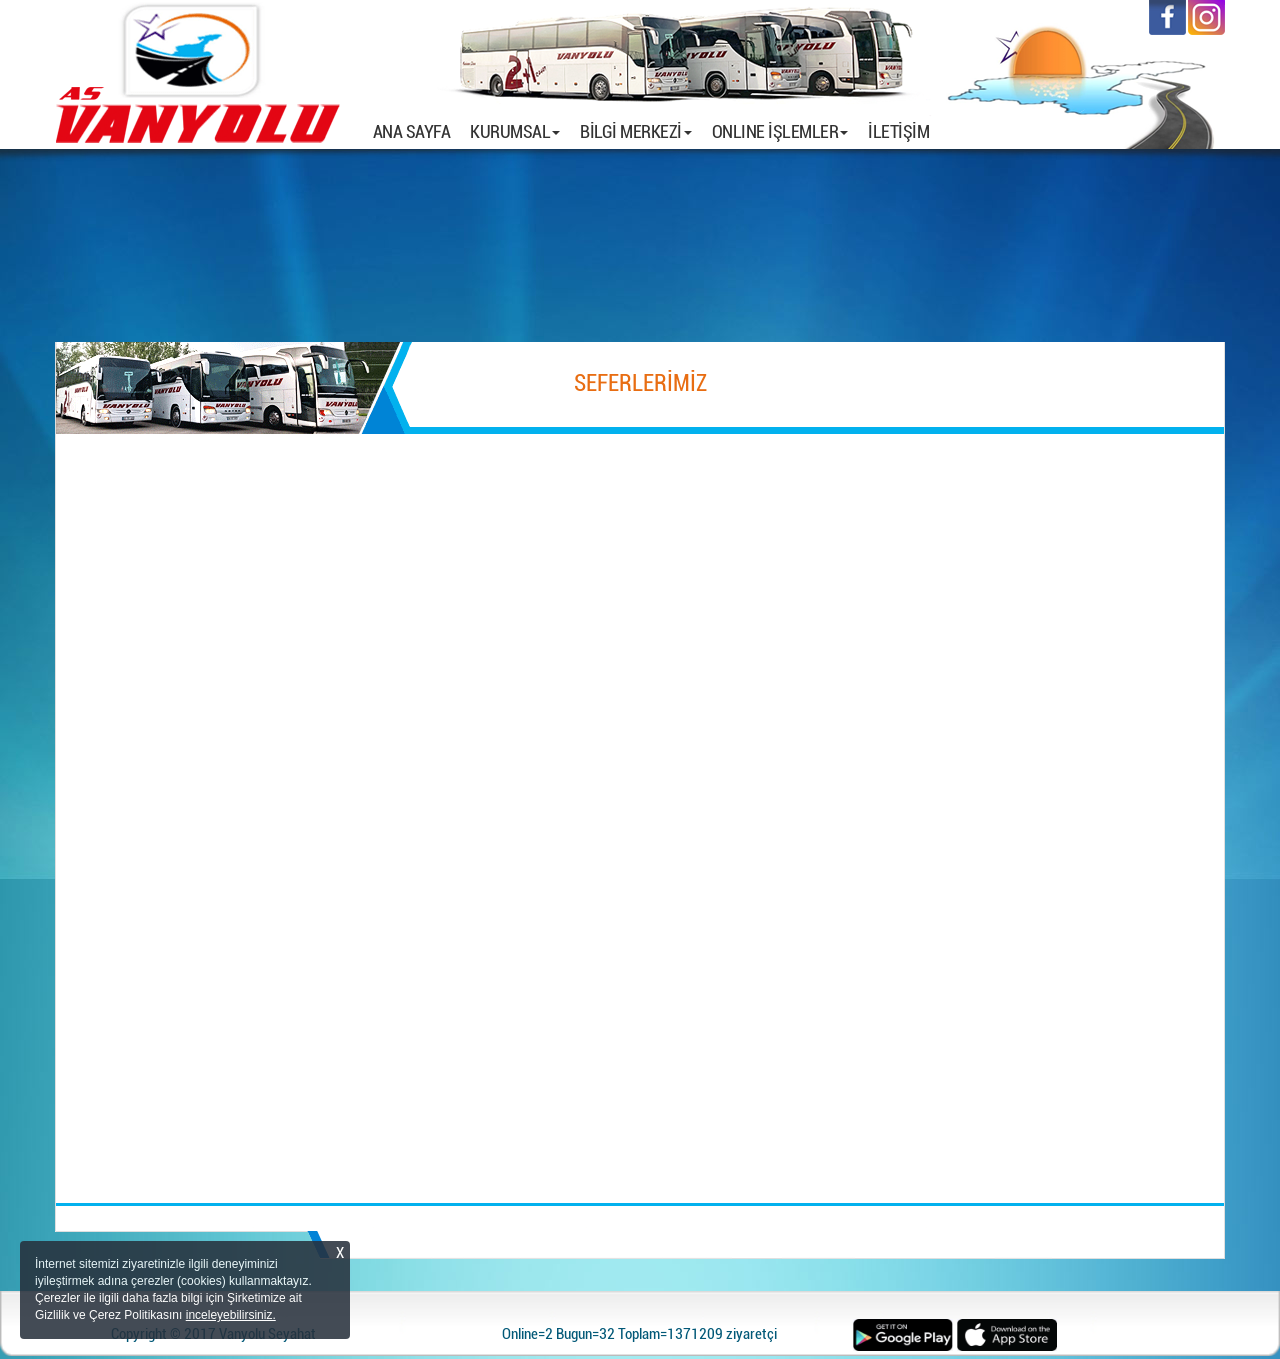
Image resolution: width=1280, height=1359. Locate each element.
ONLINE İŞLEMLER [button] (780, 131)
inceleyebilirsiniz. (231, 1315)
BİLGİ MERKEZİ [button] (636, 131)
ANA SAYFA (417, 131)
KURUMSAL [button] (515, 131)
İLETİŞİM (898, 131)
